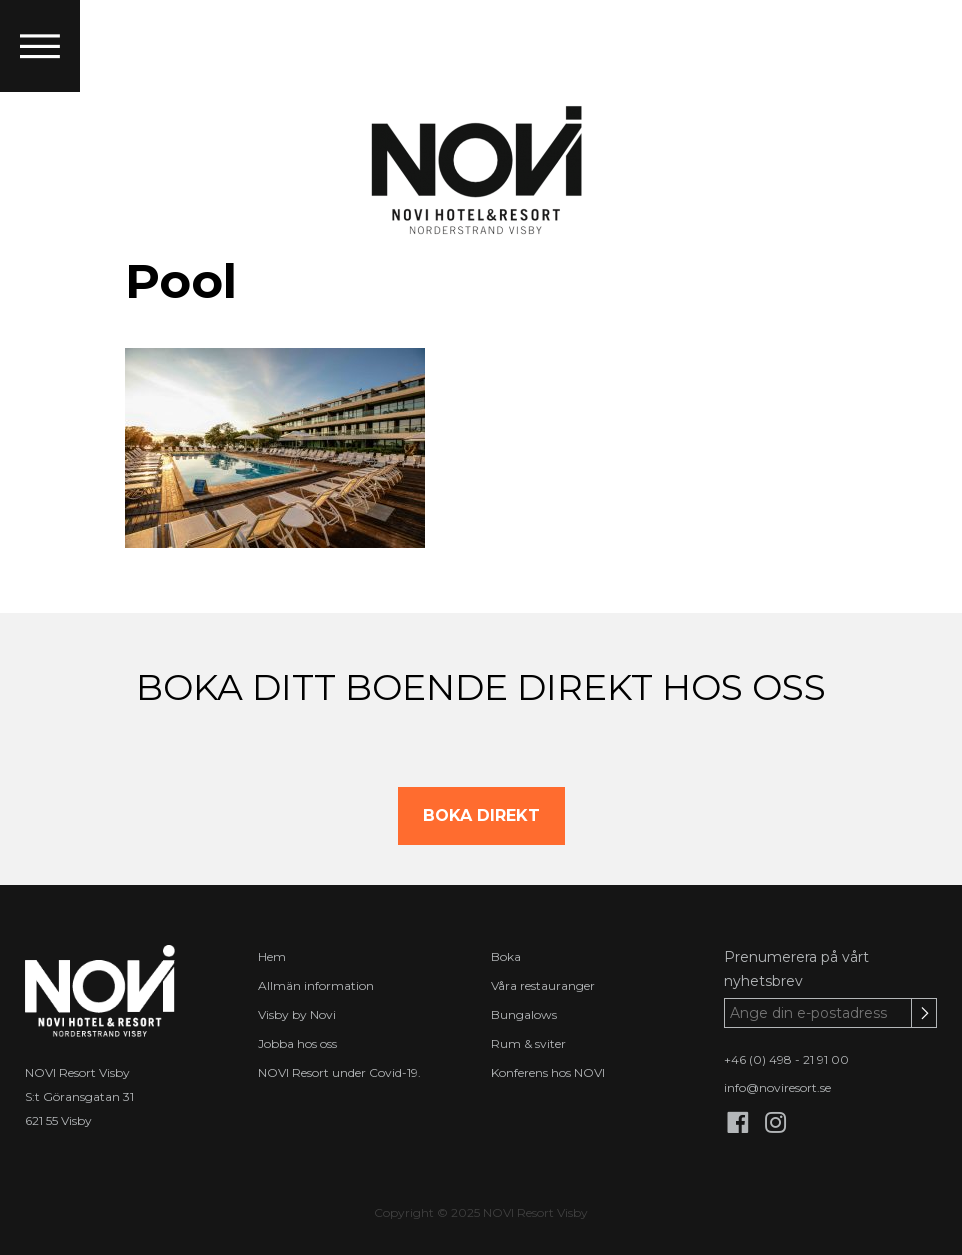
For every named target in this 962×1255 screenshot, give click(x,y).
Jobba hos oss (297, 1043)
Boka (506, 956)
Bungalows (524, 1014)
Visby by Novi (297, 1014)
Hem (272, 956)
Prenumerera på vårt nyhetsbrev (796, 969)
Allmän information (316, 985)
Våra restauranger (543, 985)
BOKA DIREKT (481, 815)
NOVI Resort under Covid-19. (339, 1072)
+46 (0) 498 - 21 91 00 (786, 1059)
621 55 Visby (58, 1120)
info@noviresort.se (777, 1087)
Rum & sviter (528, 1043)
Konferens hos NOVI (548, 1072)
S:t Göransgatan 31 (79, 1096)
